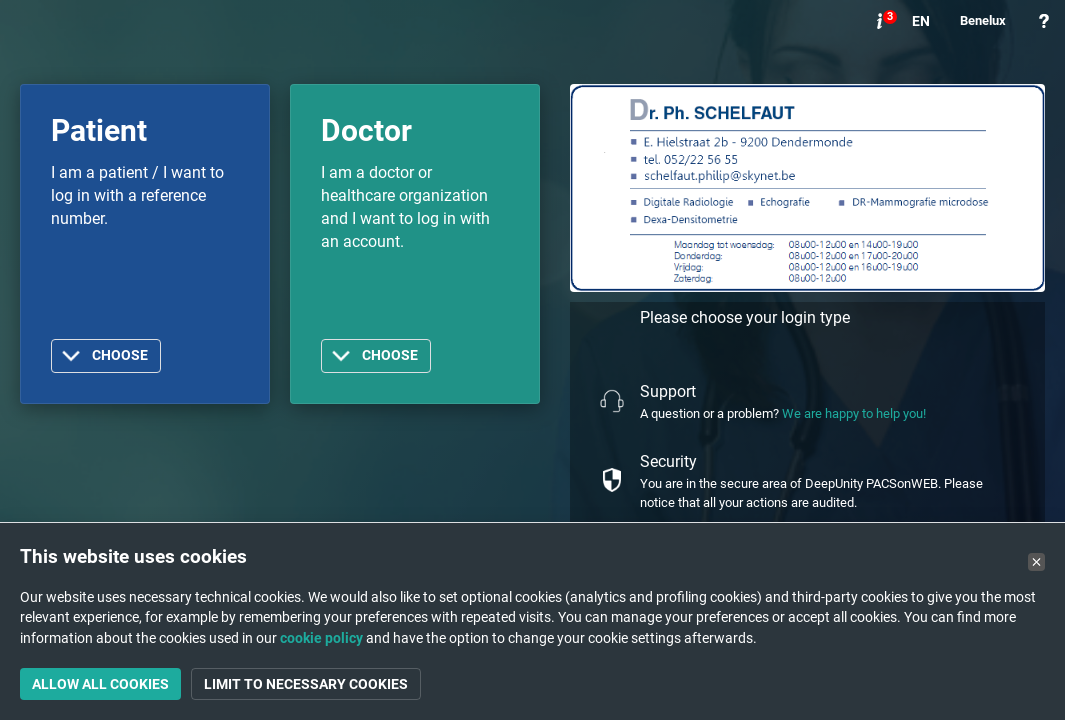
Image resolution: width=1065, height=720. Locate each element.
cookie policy (321, 638)
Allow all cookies (100, 684)
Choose (120, 355)
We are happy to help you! (854, 413)
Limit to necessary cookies (306, 684)
